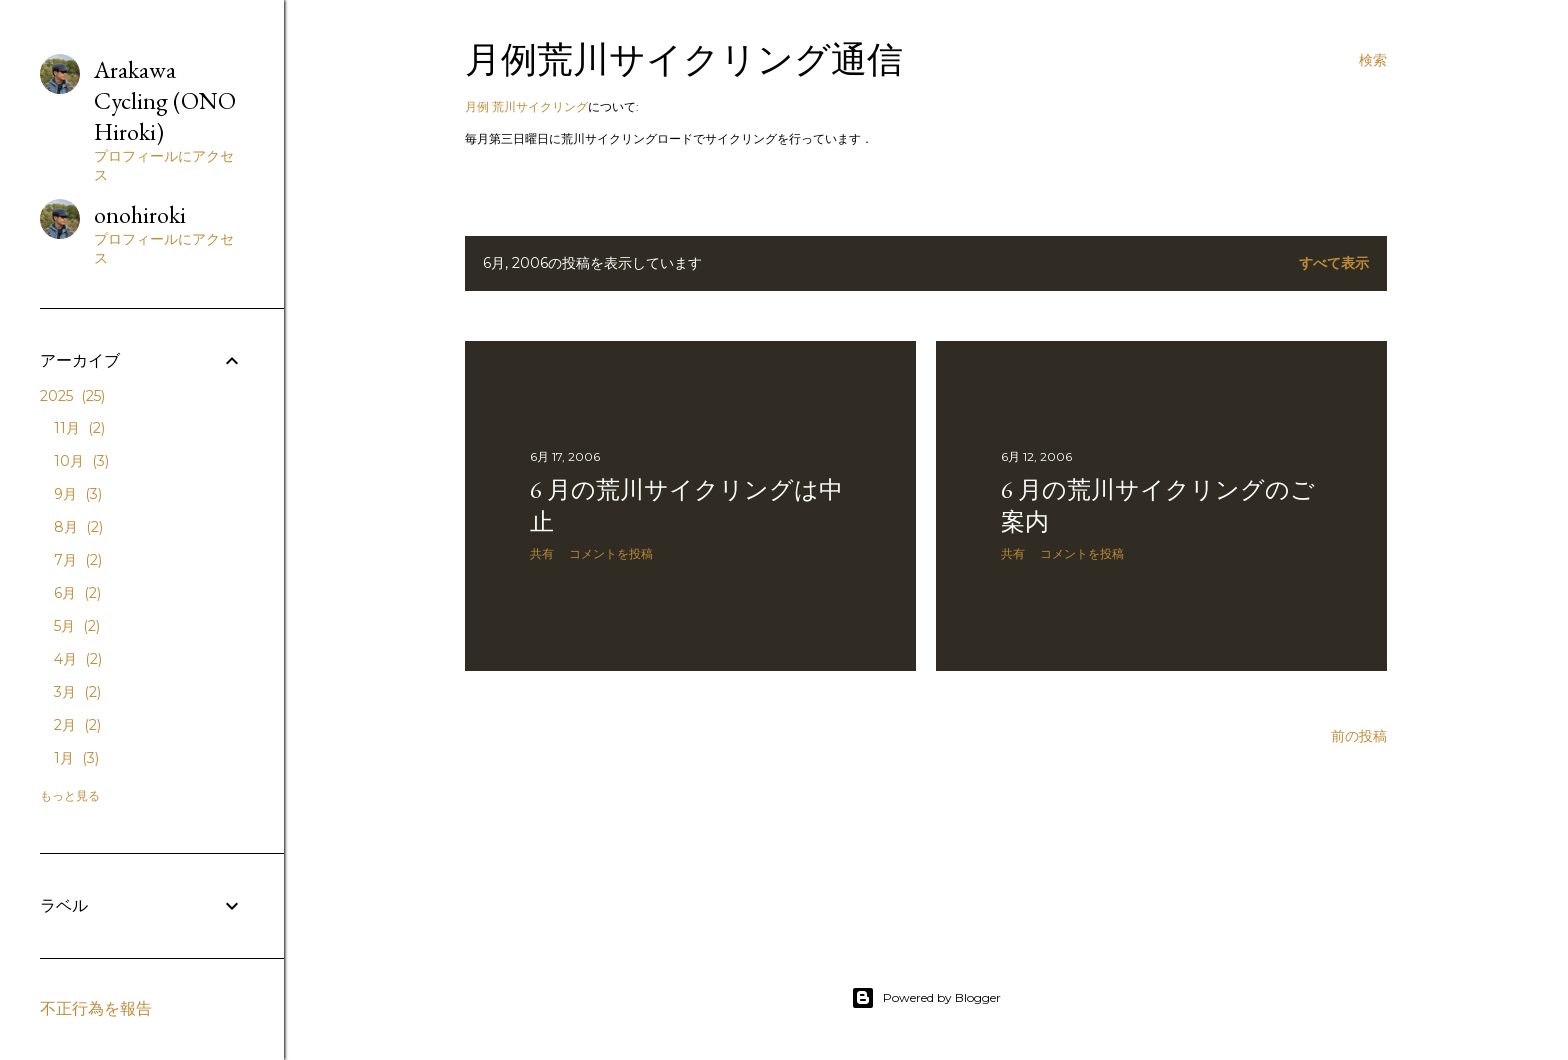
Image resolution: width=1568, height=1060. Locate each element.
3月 (77, 692)
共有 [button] (542, 553)
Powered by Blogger (926, 998)
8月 (78, 527)
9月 (78, 494)
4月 (78, 659)
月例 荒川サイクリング (526, 106)
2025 (72, 396)
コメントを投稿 (611, 553)
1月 (76, 758)
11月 (79, 428)
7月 (78, 560)
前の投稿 (1359, 736)
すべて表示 (1334, 263)
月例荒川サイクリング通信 (684, 59)
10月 (81, 461)
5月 (77, 626)
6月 (77, 593)
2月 (77, 725)
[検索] (1373, 60)
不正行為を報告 (96, 1008)
